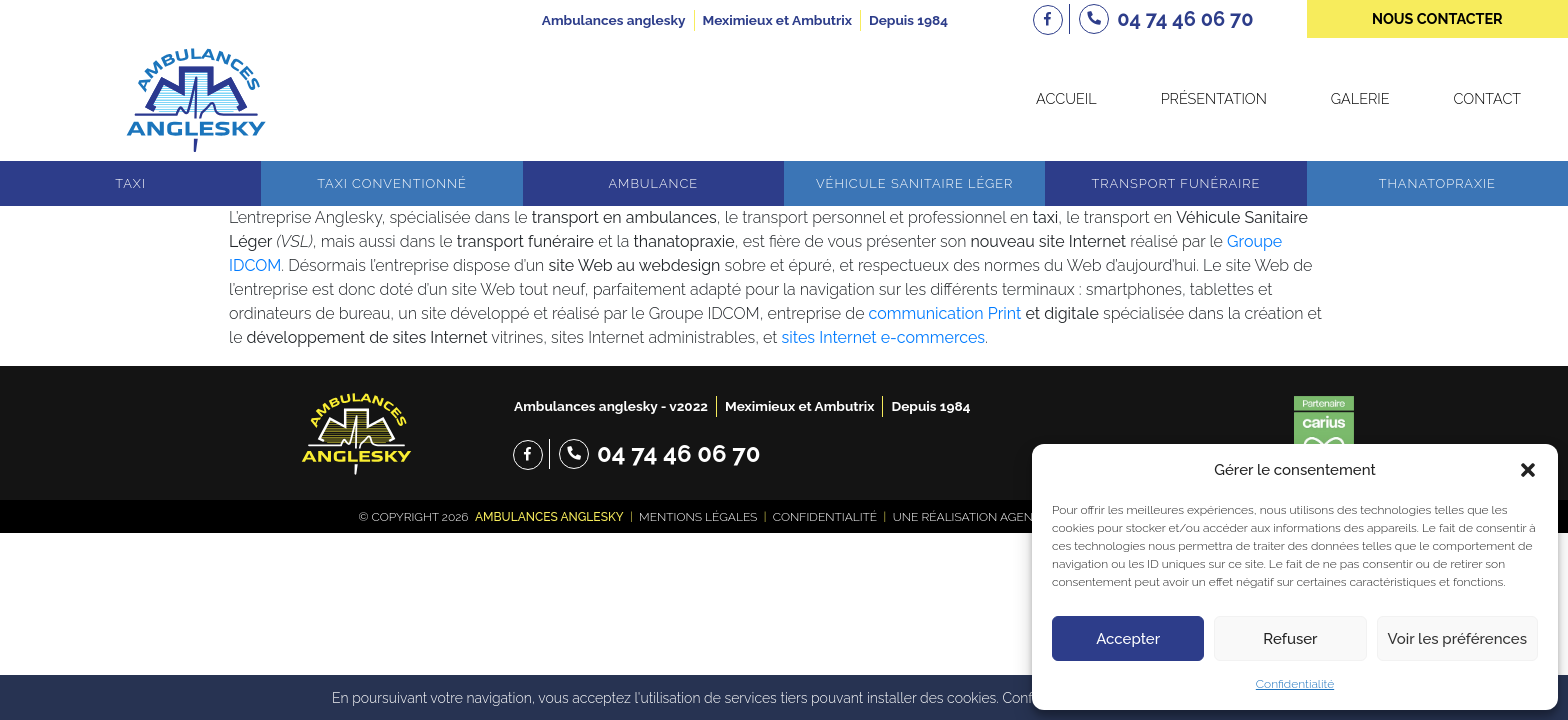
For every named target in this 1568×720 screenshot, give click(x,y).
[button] (1528, 470)
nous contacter (1437, 18)
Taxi (130, 183)
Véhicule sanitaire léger (915, 183)
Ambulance (653, 183)
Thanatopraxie (1437, 183)
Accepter (1128, 639)
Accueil (1066, 98)
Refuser (1290, 639)
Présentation (1214, 98)
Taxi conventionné (392, 183)
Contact (1487, 98)
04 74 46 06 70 (679, 453)
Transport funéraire (1176, 183)
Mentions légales (698, 517)
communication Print (945, 313)
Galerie (1360, 98)
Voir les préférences (1457, 639)
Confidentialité (1295, 684)
